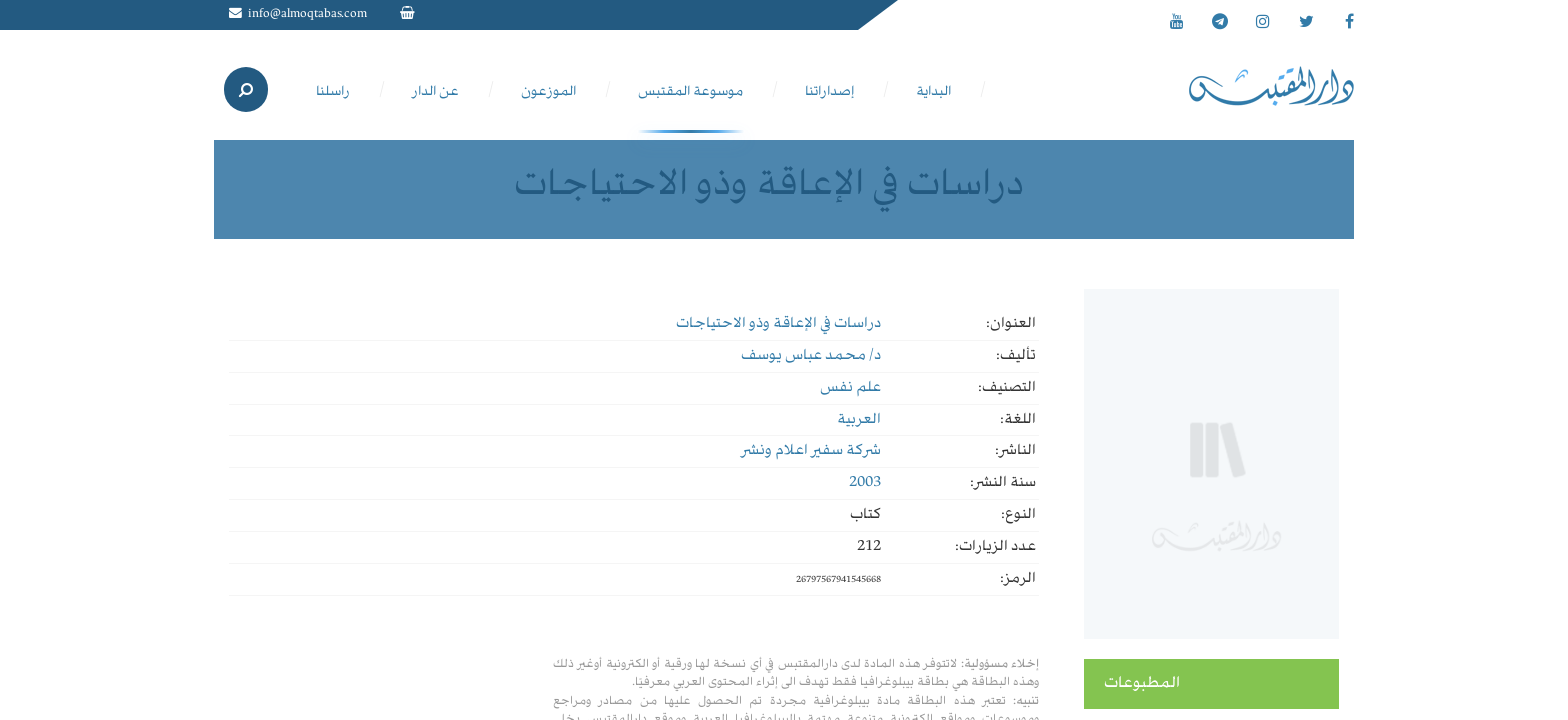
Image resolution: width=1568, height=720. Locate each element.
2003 (865, 483)
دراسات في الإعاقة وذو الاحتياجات (778, 324)
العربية (859, 420)
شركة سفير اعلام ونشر (811, 451)
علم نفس (850, 388)
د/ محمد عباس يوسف (811, 356)
